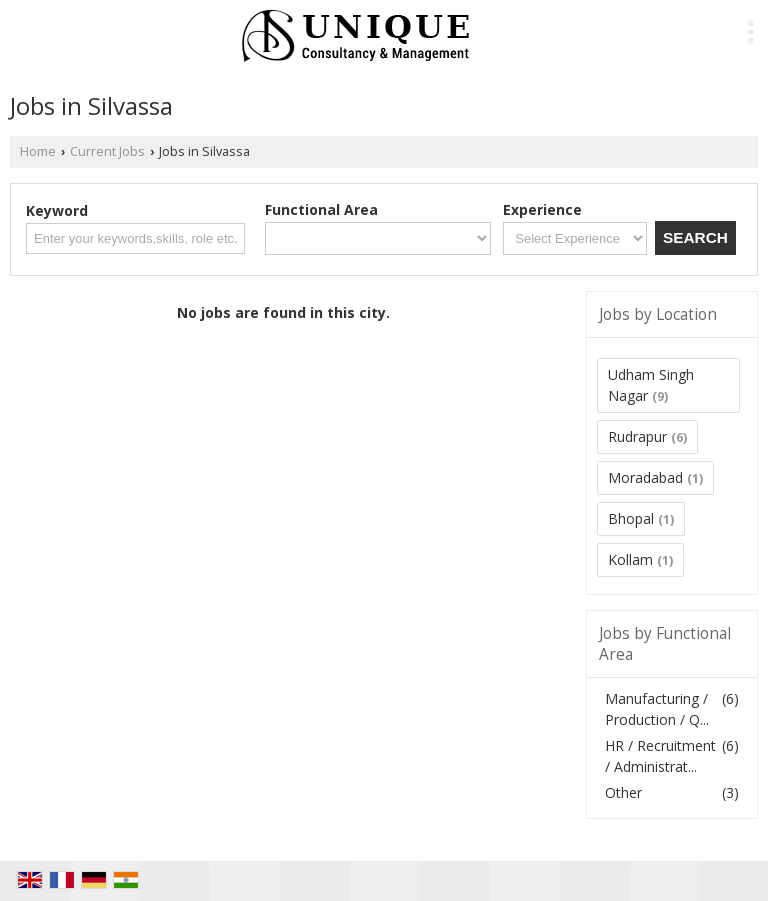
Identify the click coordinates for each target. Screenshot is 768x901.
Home (38, 151)
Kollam (630, 559)
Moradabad (645, 477)
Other (623, 792)
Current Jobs (107, 151)
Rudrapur (637, 436)
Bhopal (631, 518)
